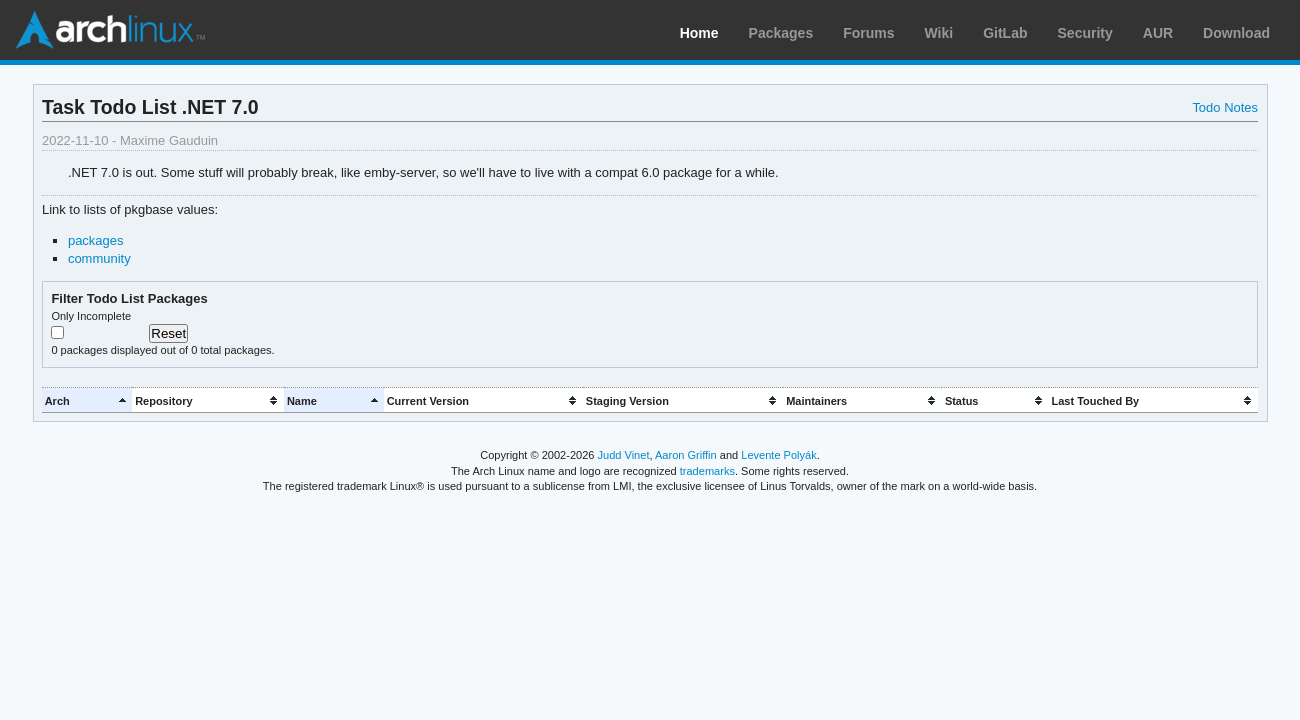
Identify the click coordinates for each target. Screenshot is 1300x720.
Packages (781, 33)
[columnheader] (87, 400)
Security (1085, 33)
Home (699, 33)
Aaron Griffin (686, 455)
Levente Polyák (778, 455)
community (99, 258)
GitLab (1005, 33)
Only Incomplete (91, 316)
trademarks (707, 471)
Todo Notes (1225, 107)
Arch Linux (110, 30)
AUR (1158, 33)
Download (1236, 33)
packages (96, 240)
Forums (868, 33)
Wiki (939, 33)
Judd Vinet (624, 455)
